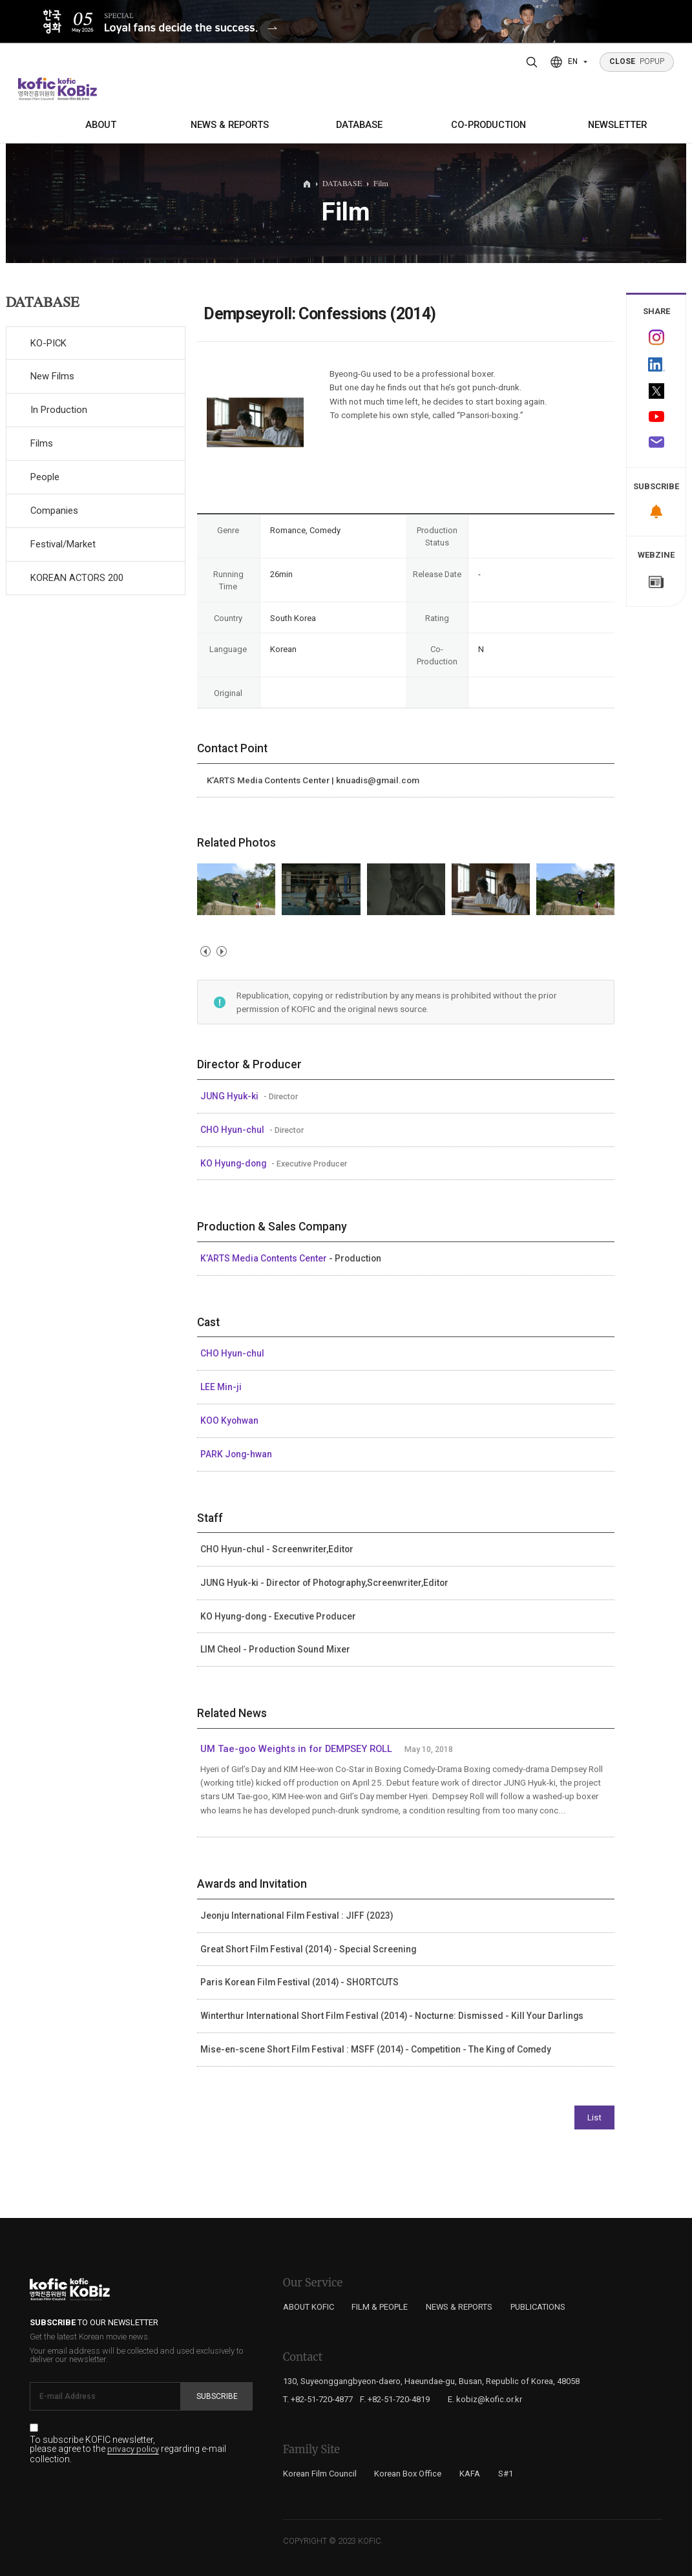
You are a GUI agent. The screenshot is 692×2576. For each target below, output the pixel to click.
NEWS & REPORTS (230, 125)
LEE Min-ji (221, 1387)
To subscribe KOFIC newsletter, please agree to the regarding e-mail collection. (128, 2449)
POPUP (637, 61)
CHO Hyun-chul (233, 1129)
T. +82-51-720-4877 (318, 2399)
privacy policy (133, 2449)
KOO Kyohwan (229, 1420)
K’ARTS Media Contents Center (264, 1258)
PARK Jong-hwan (236, 1454)
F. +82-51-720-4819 (395, 2399)
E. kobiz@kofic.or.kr (485, 2399)
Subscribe (217, 2396)
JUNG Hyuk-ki (230, 1096)
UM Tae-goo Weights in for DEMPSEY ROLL (296, 1749)
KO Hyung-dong (234, 1163)
